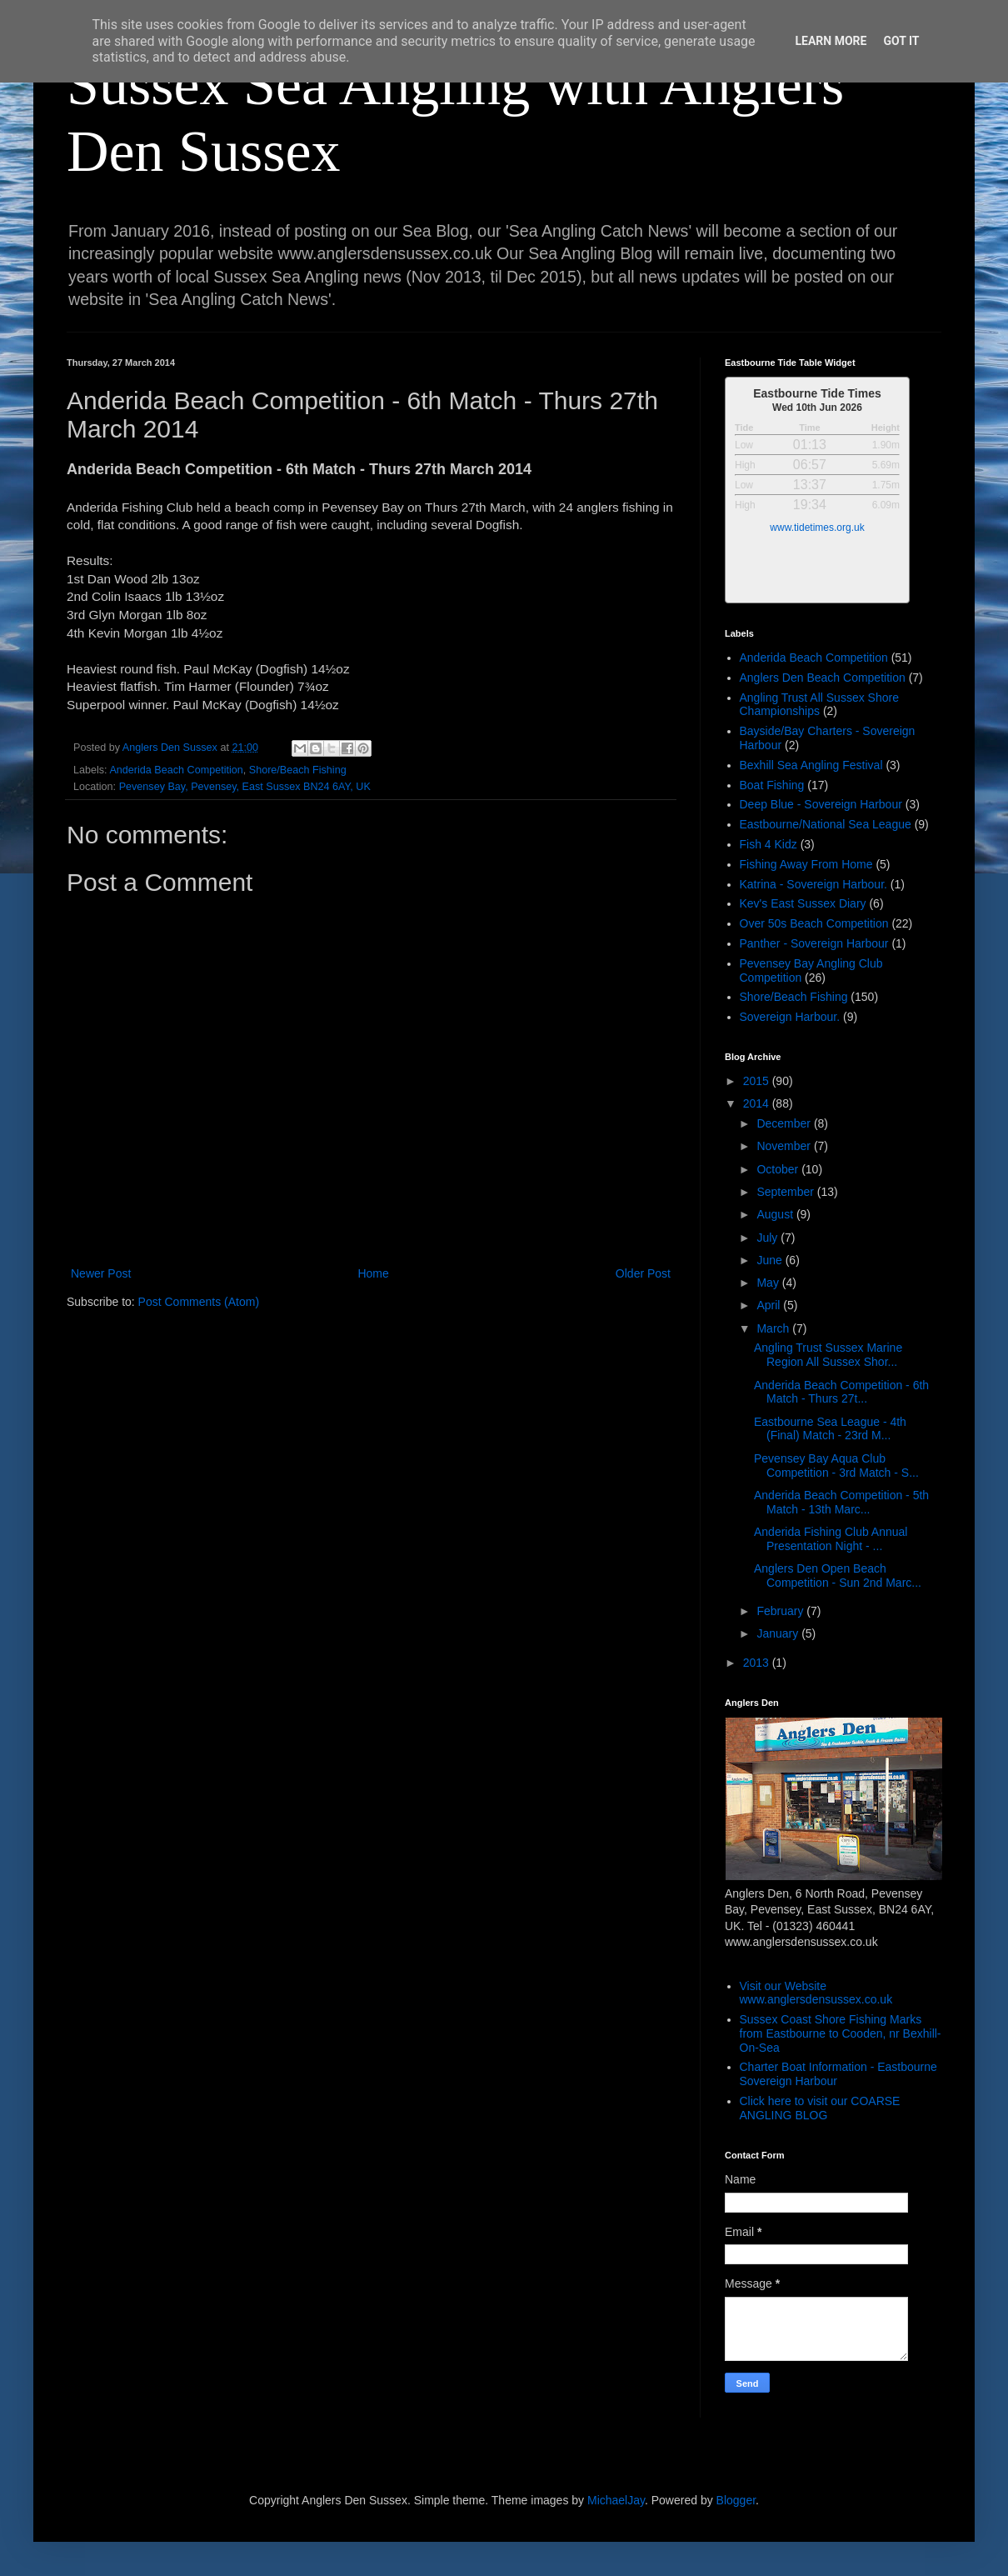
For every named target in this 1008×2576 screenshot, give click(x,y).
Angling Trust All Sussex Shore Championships (819, 704)
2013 (757, 1662)
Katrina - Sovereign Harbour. (813, 884)
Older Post (643, 1273)
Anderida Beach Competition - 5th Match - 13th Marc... (841, 1502)
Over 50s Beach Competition (814, 923)
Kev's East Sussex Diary (803, 903)
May (768, 1282)
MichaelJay (616, 2500)
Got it (901, 41)
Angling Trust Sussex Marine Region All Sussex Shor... (828, 1354)
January (778, 1633)
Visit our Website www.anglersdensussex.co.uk (816, 1993)
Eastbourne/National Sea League (825, 824)
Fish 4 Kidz (768, 844)
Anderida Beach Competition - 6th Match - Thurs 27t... (841, 1392)
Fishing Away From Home (806, 864)
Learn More (830, 41)
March (774, 1328)
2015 (757, 1081)
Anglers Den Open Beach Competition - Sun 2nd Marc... (837, 1575)
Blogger (736, 2500)
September (786, 1191)
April (769, 1305)
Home (372, 1273)
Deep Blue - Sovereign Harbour (821, 804)
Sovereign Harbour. (790, 1016)
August (776, 1214)
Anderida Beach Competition (175, 770)
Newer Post (101, 1273)
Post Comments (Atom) (198, 1301)
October (778, 1169)
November (784, 1146)
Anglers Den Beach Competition (823, 677)
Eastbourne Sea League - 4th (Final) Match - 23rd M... (830, 1429)
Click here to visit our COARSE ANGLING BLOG (820, 2108)
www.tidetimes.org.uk (817, 527)
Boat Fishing (772, 785)
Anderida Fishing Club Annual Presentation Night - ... (830, 1539)
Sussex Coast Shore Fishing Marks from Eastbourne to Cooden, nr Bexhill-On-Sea (840, 2033)
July (768, 1237)
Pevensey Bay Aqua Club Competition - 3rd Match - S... (836, 1465)
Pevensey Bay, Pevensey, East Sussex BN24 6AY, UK (245, 787)
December (784, 1123)
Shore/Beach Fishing (298, 770)
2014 (757, 1103)
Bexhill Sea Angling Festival (811, 765)
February (781, 1611)
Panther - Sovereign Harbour (814, 943)
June (770, 1260)
